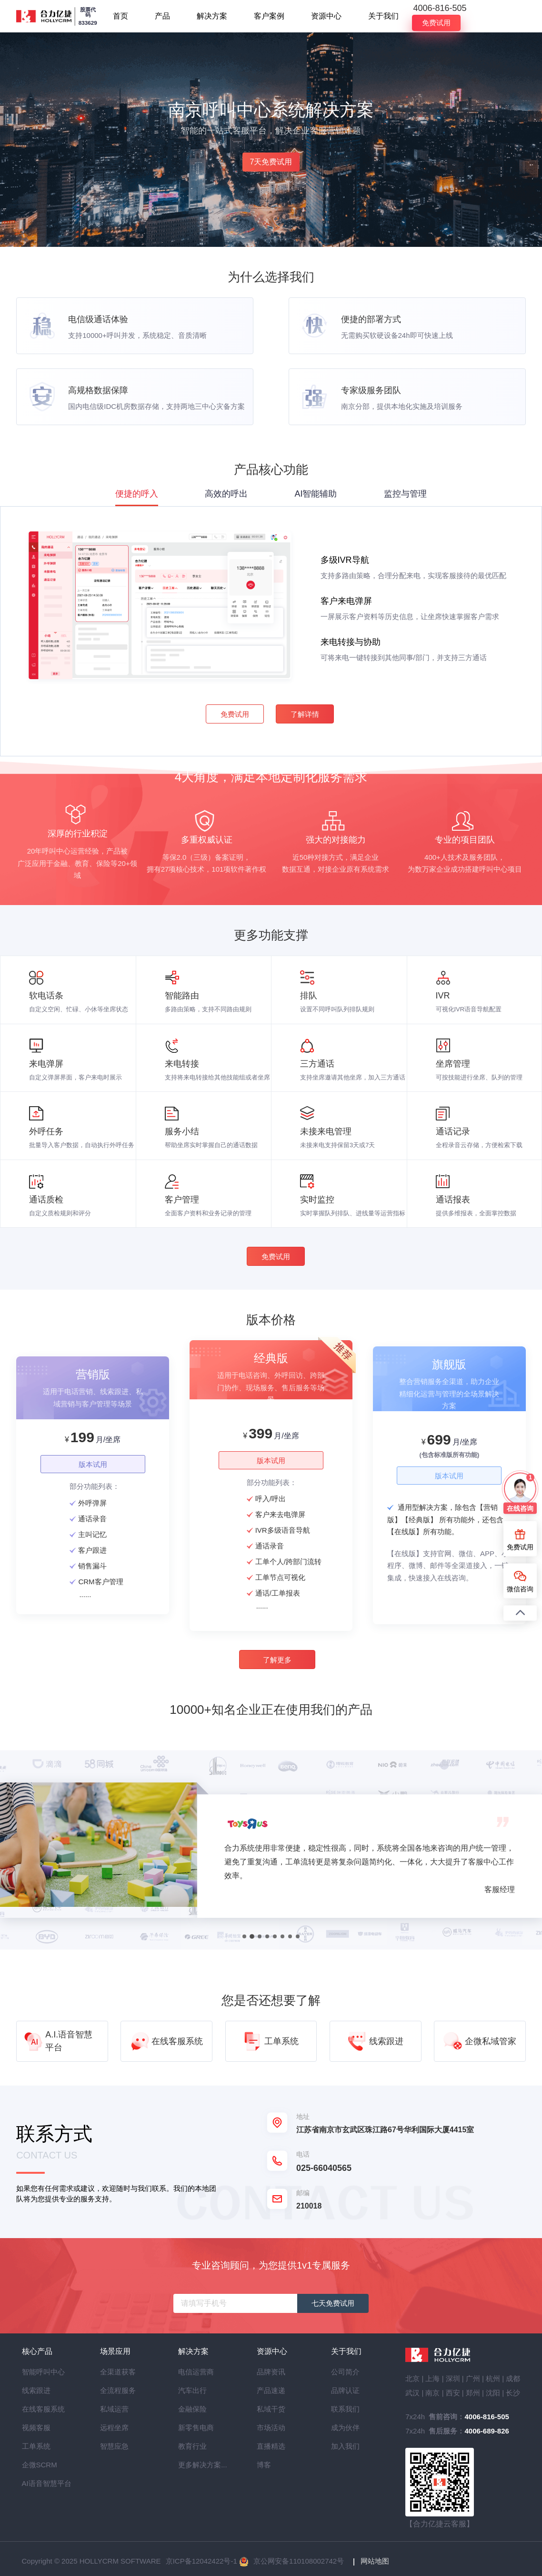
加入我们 (345, 2446)
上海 (432, 2378)
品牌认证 (345, 2390)
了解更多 (277, 1666)
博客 (264, 2465)
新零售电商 (195, 2427)
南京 (432, 2393)
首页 (120, 16)
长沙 (513, 2393)
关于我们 (383, 16)
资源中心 (326, 16)
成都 (513, 2378)
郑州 (473, 2393)
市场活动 (271, 2427)
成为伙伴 (345, 2427)
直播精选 (271, 2446)
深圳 (453, 2378)
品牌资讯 (271, 2372)
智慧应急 (114, 2446)
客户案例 (269, 16)
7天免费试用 (271, 162)
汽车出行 (192, 2390)
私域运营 (114, 2409)
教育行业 (192, 2446)
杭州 (493, 2378)
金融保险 (192, 2409)
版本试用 (98, 1476)
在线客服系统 (39, 2409)
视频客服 (36, 2427)
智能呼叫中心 (39, 2372)
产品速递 (271, 2390)
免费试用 (436, 23)
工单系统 (36, 2446)
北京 (412, 2378)
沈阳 (493, 2393)
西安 (453, 2393)
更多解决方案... (195, 2465)
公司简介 (345, 2372)
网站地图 (375, 2561)
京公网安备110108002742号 (298, 2561)
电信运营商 (195, 2372)
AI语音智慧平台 (39, 2483)
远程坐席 (114, 2427)
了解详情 (304, 724)
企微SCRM (39, 2465)
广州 (473, 2378)
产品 (162, 16)
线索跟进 (36, 2390)
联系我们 (345, 2409)
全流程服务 (117, 2390)
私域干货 (271, 2409)
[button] (245, 1945)
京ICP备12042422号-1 (201, 2561)
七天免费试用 (332, 2303)
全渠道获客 (117, 2372)
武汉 (412, 2393)
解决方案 (212, 16)
